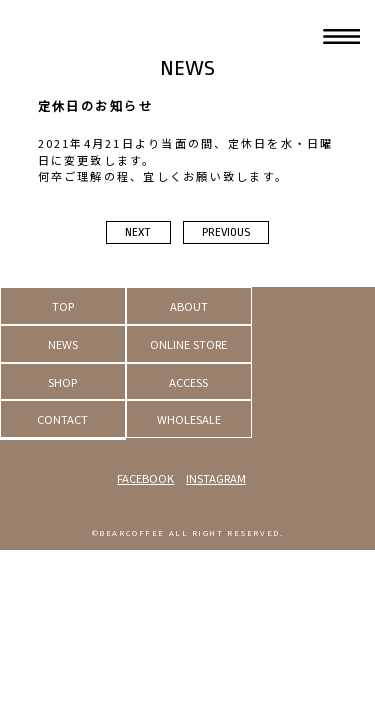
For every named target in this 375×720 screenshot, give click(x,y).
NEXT (138, 232)
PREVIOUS (226, 232)
